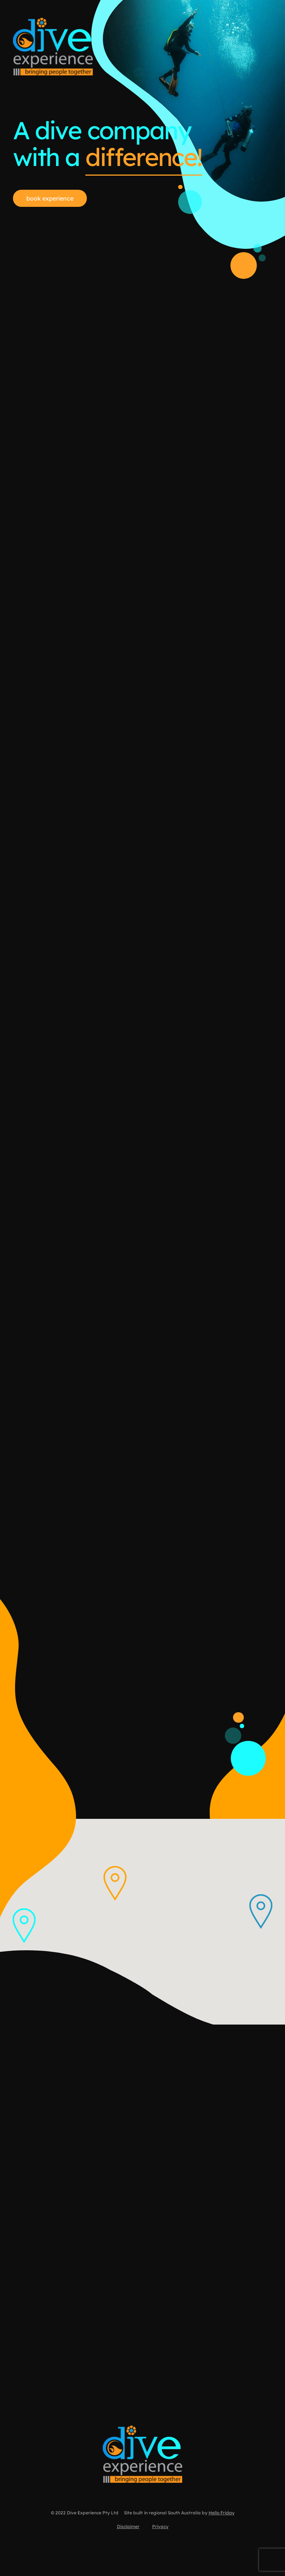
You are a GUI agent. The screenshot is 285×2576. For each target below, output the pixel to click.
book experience (49, 198)
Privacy (160, 2528)
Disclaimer (128, 2528)
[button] (260, 1912)
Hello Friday (222, 2514)
